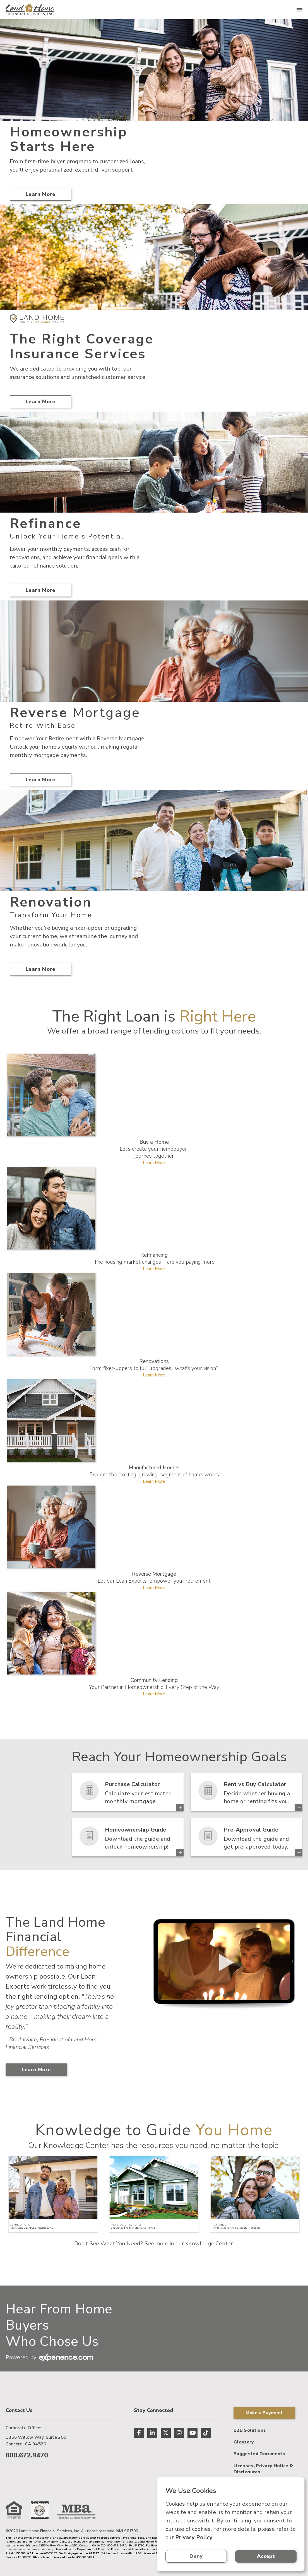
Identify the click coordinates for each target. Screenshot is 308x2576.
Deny (196, 2556)
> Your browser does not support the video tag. (223, 1962)
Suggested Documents (259, 2454)
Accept (266, 2556)
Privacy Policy (194, 2537)
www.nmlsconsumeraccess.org (31, 2549)
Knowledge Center (209, 2243)
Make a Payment (264, 2413)
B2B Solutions (250, 2430)
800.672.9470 (27, 2455)
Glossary (244, 2442)
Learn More (40, 194)
